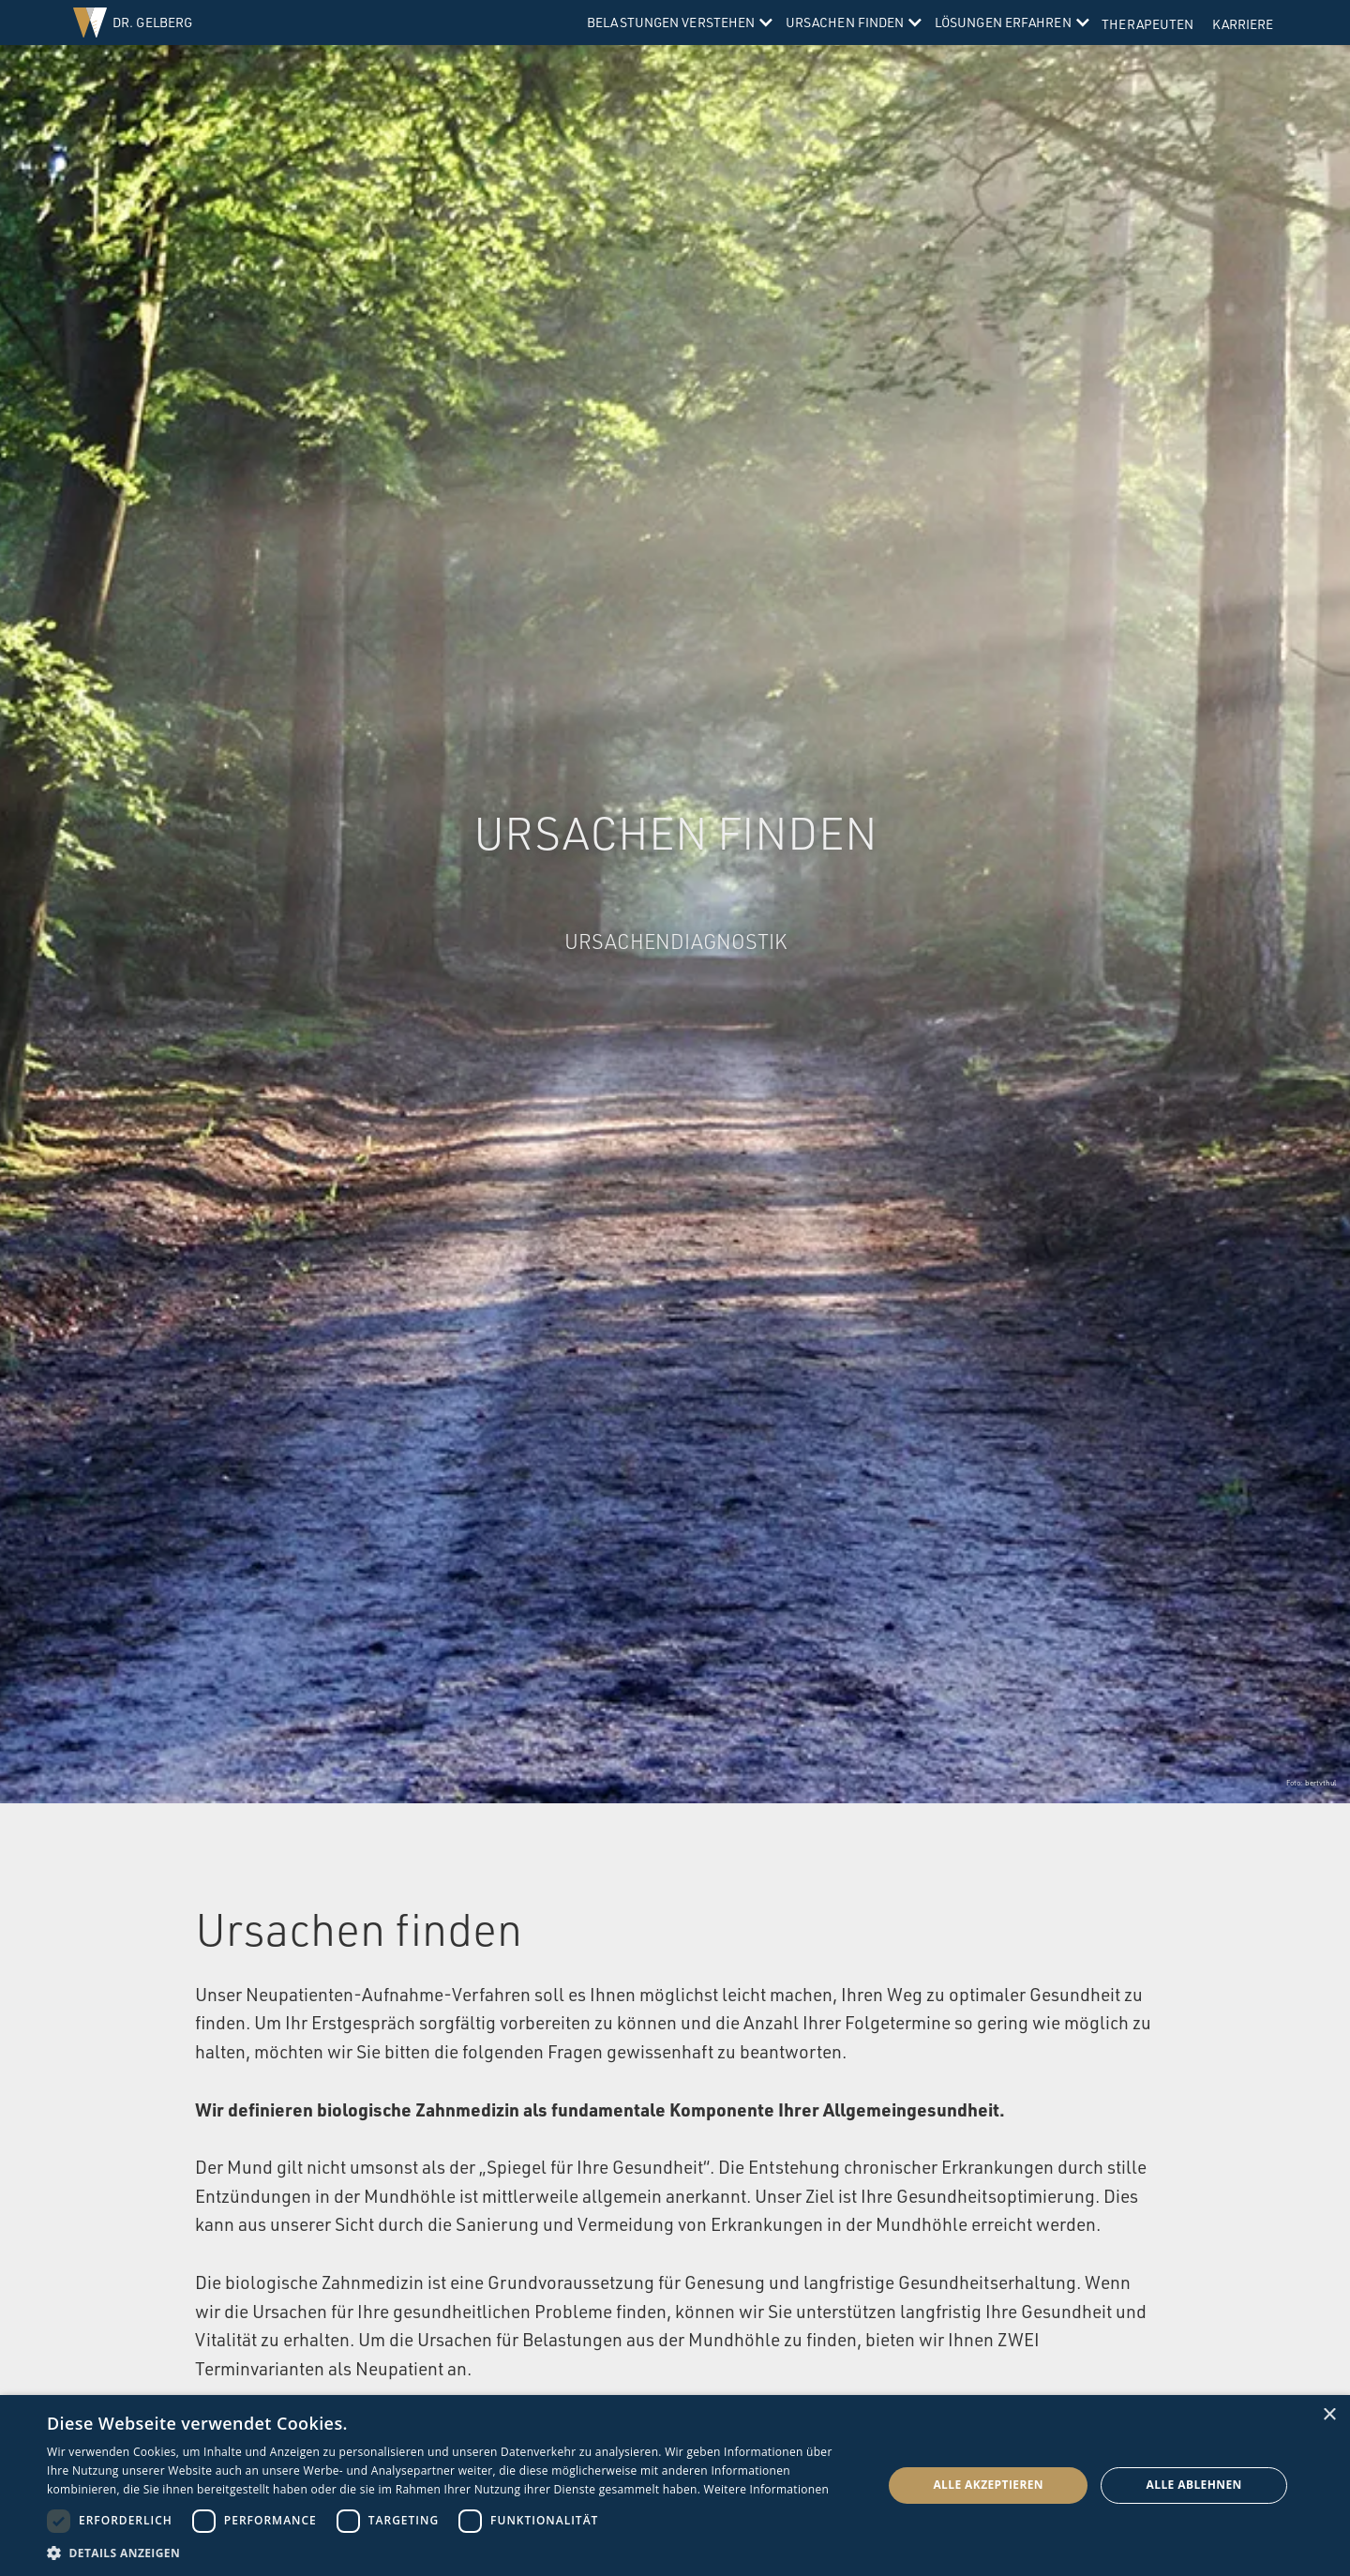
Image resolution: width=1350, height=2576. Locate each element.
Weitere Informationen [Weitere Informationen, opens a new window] (767, 2489)
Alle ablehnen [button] (1194, 2485)
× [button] (1329, 2415)
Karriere (1243, 24)
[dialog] (675, 2485)
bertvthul (1320, 1782)
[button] (677, 22)
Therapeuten (1147, 24)
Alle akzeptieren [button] (988, 2485)
